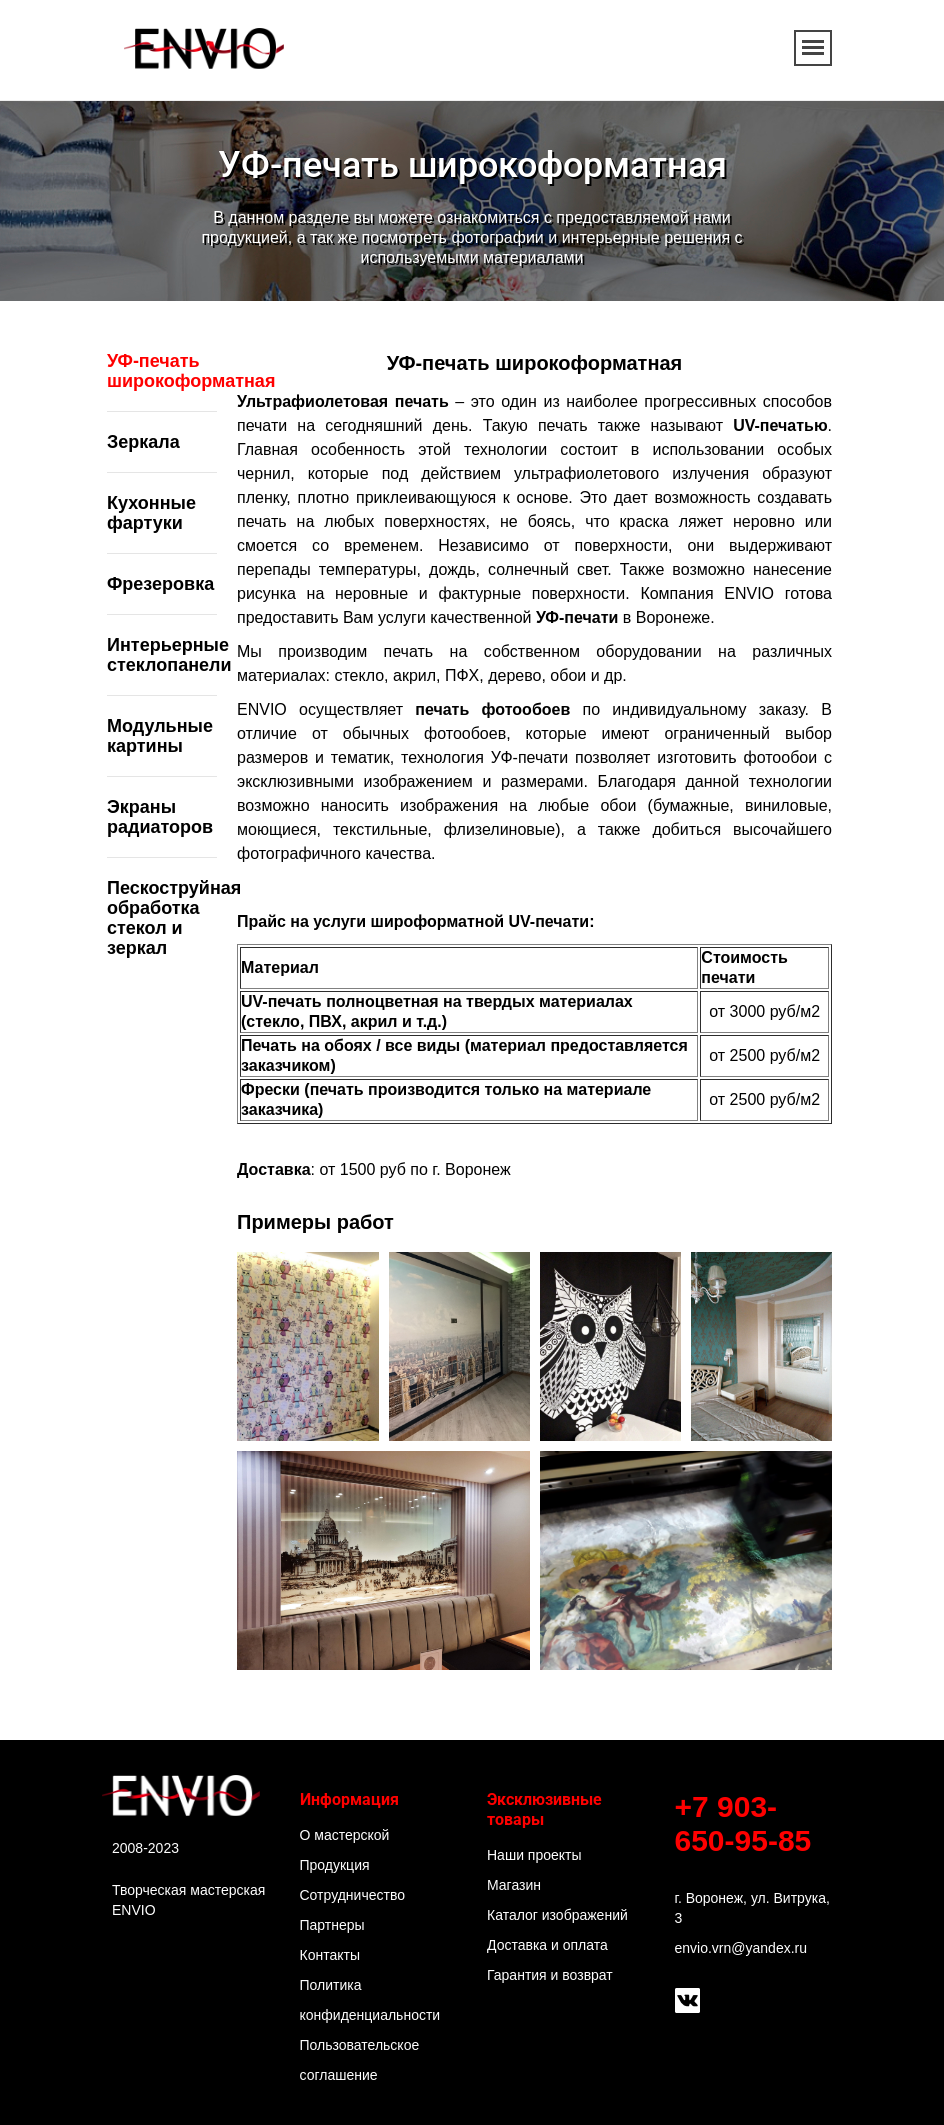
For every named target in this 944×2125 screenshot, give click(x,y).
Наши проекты (534, 1855)
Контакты (330, 1955)
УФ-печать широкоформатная (191, 371)
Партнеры (332, 1925)
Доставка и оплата (547, 1945)
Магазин (514, 1885)
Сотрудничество (352, 1895)
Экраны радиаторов (160, 817)
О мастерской (345, 1835)
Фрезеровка (160, 584)
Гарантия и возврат (550, 1975)
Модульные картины (160, 736)
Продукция (335, 1865)
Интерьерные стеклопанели (169, 655)
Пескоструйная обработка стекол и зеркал (174, 918)
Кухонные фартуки (151, 513)
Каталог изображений (557, 1915)
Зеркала (143, 442)
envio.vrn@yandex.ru (741, 1948)
